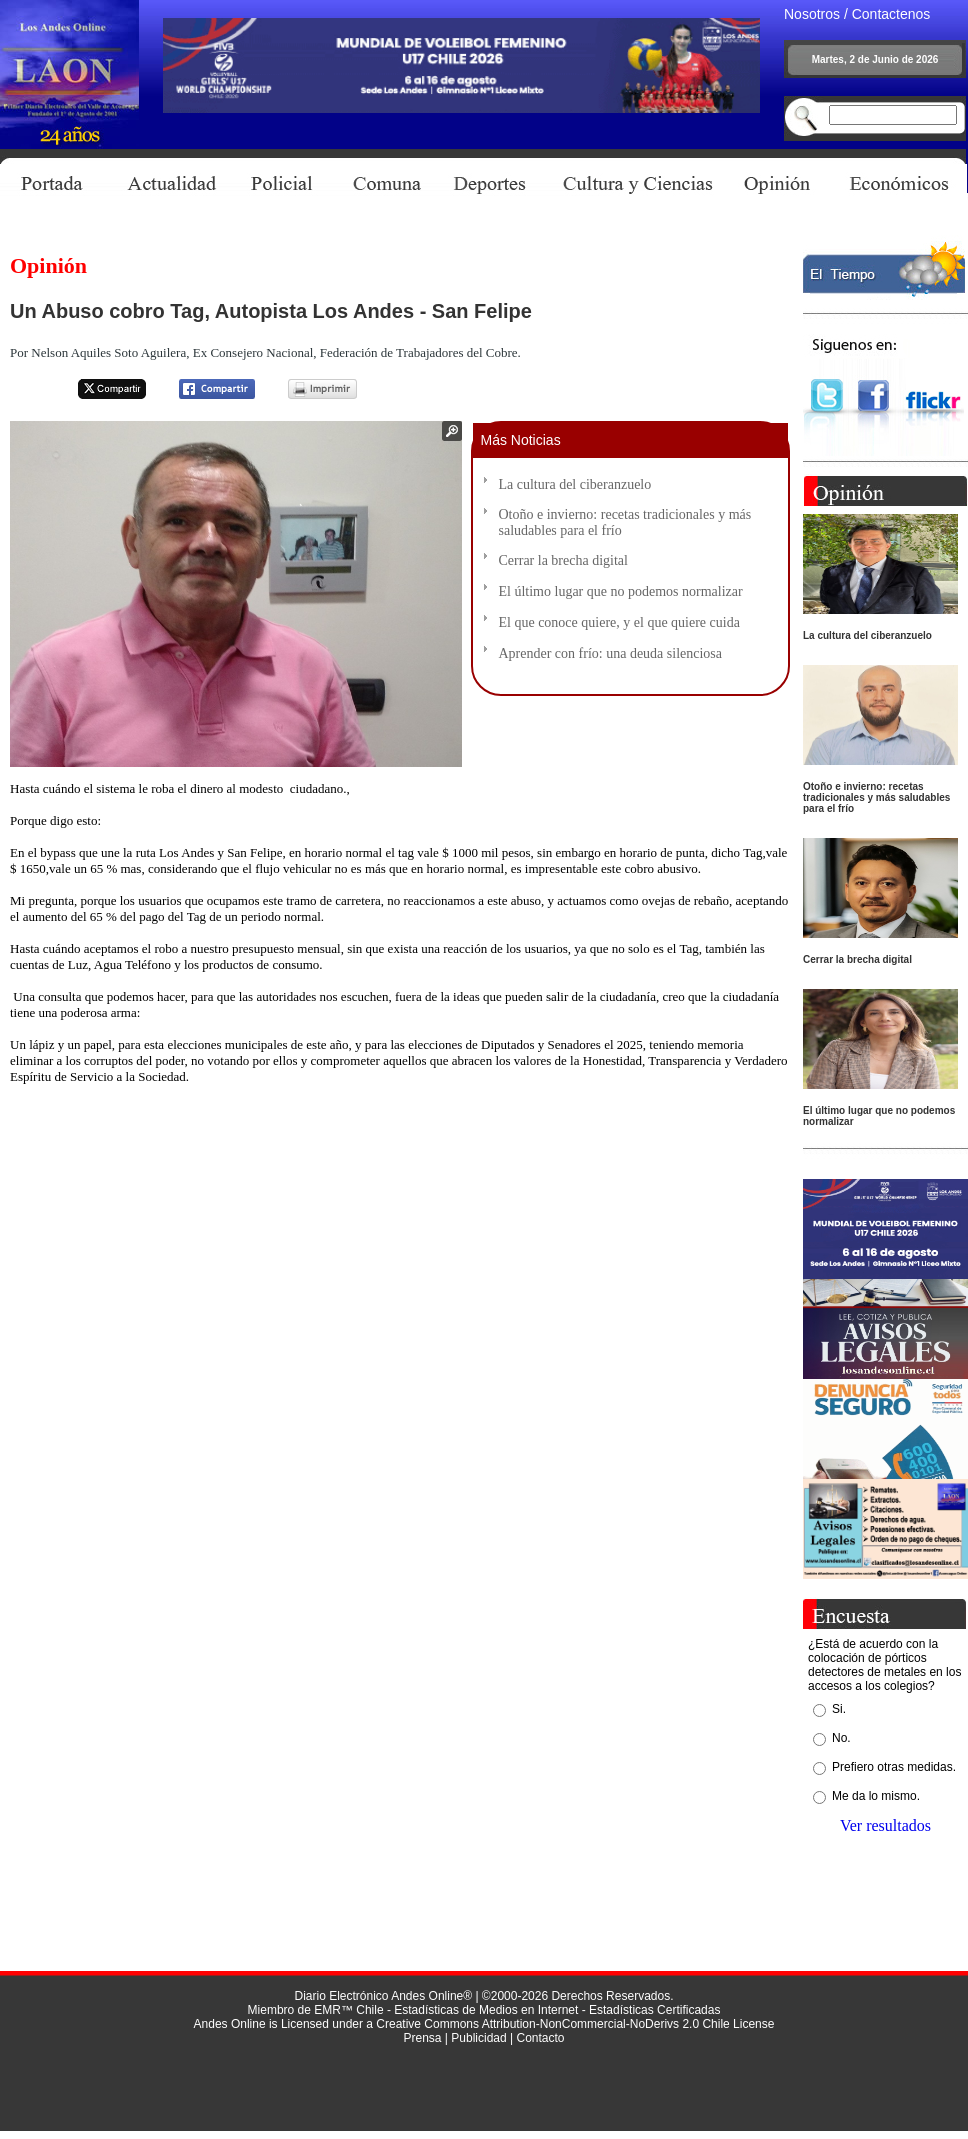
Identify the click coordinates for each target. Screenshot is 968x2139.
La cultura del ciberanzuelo (575, 484)
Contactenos (891, 14)
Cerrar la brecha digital (563, 560)
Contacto (540, 2038)
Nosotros (812, 14)
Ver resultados (885, 1825)
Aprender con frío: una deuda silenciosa (611, 653)
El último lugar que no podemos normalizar (621, 591)
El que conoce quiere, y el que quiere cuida (619, 622)
